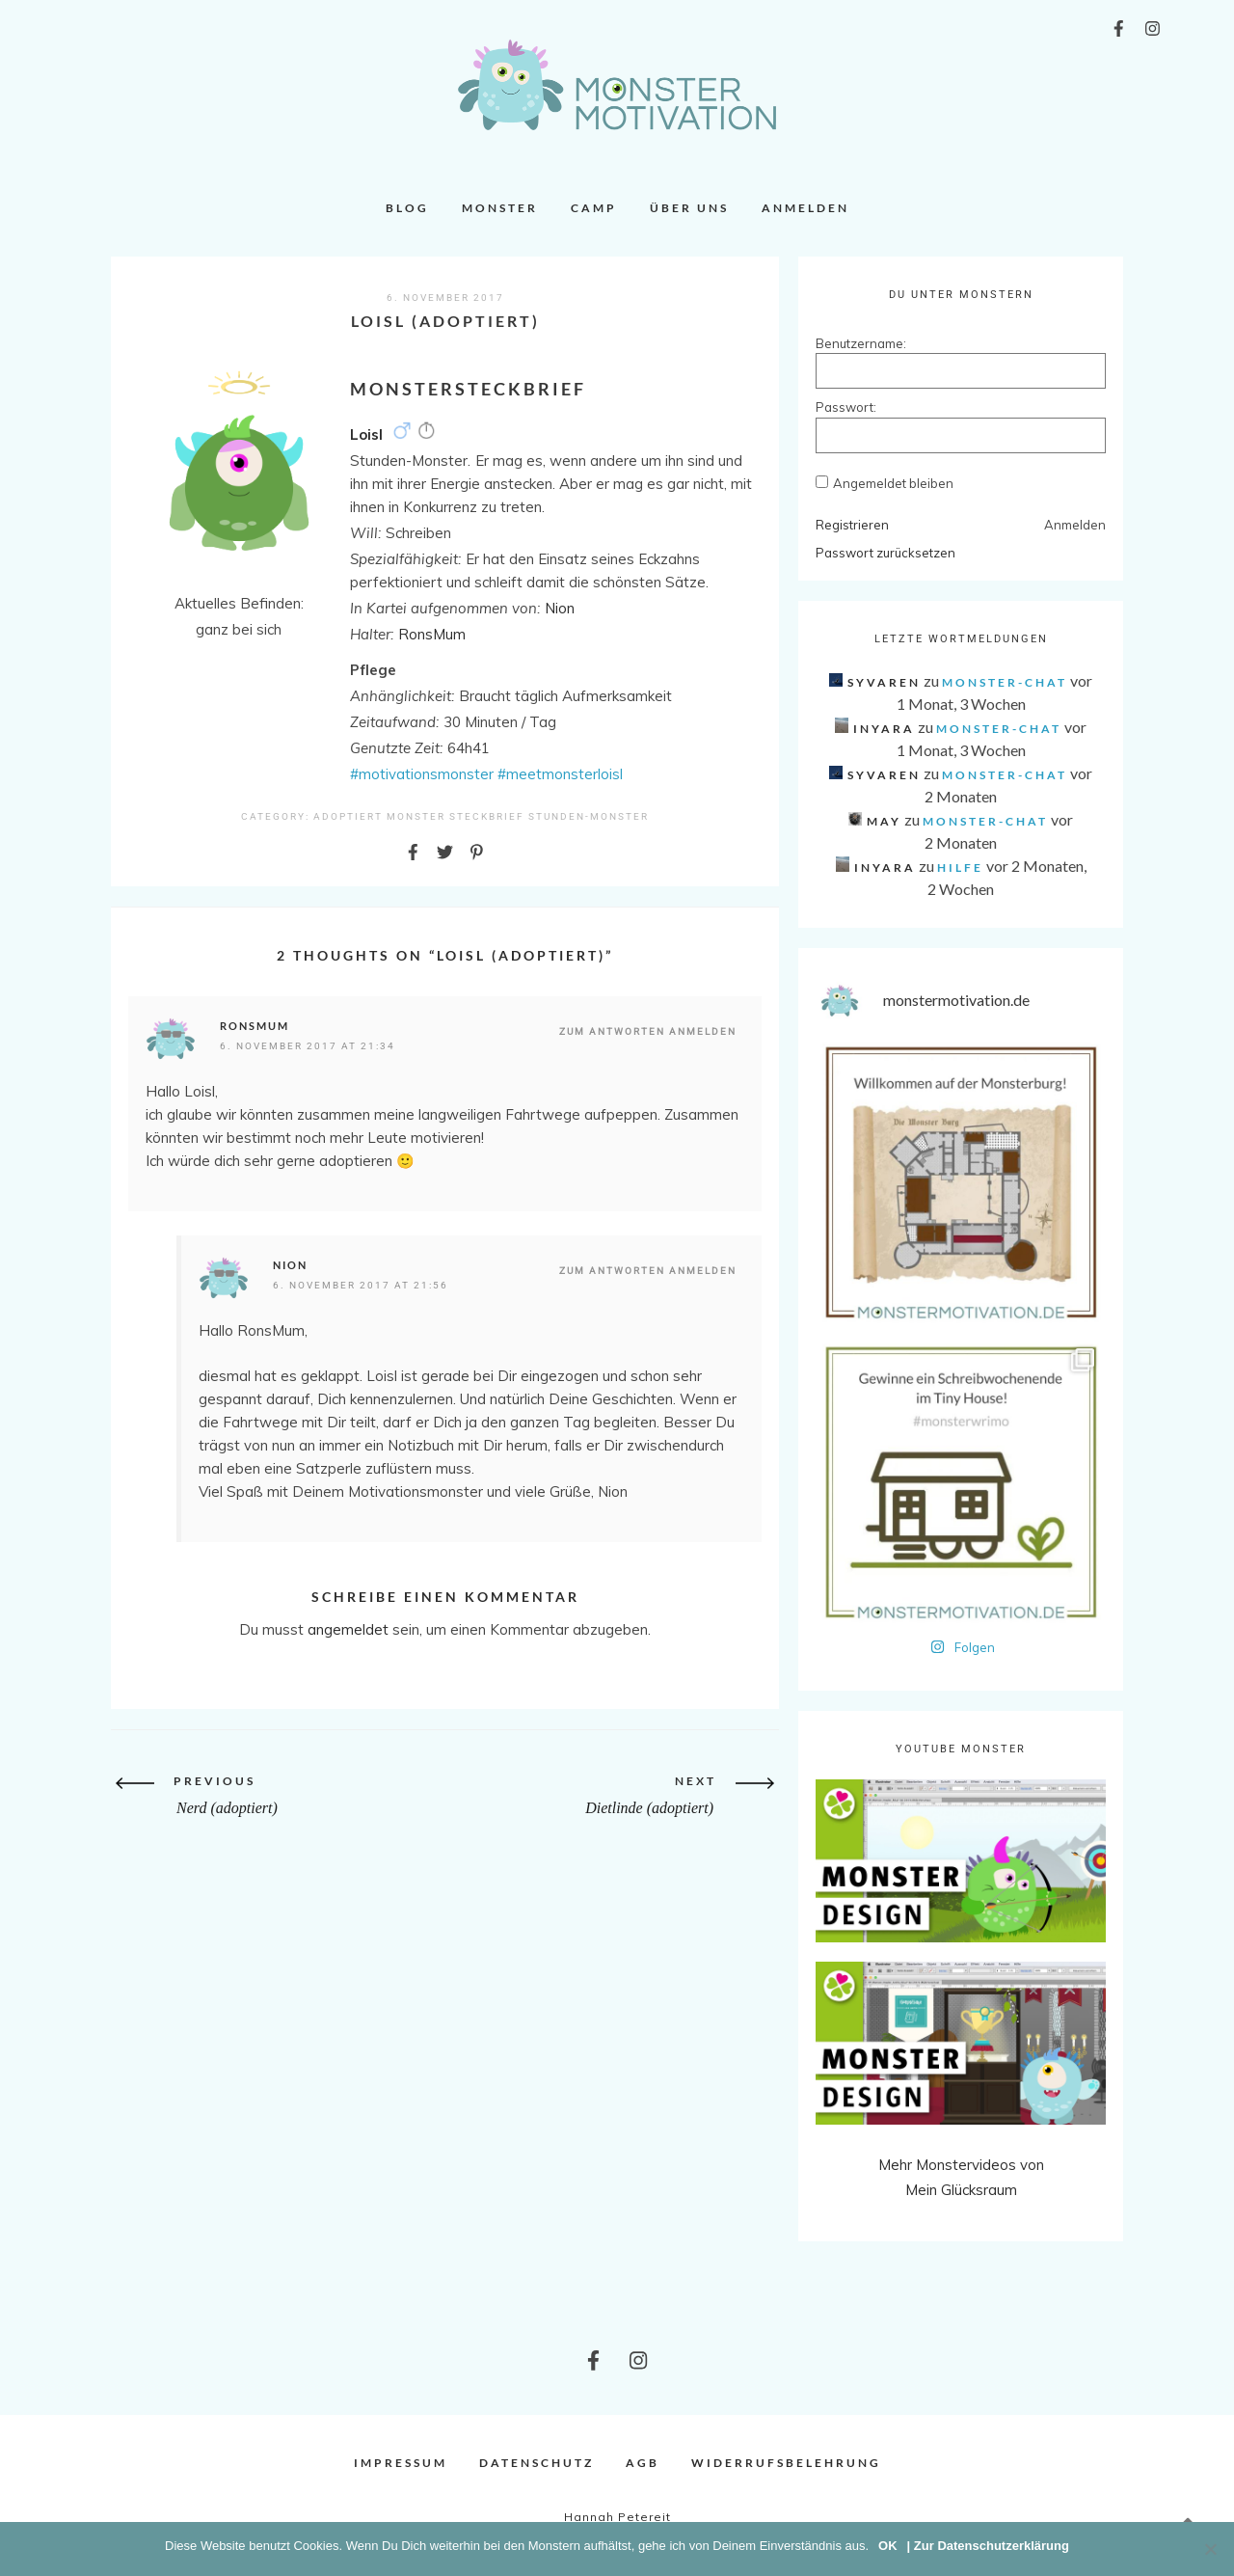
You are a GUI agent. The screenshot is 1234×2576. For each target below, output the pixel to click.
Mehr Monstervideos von (961, 2165)
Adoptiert (348, 816)
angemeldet (348, 1629)
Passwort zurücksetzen (885, 552)
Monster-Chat (1004, 682)
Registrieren (852, 524)
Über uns (689, 208)
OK (888, 2545)
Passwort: (846, 407)
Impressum (400, 2462)
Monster (500, 208)
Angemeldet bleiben (893, 483)
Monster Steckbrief (455, 816)
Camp (594, 208)
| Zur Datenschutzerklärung (988, 2545)
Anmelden (805, 208)
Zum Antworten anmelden (648, 1031)
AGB (642, 2462)
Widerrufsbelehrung (786, 2462)
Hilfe (960, 867)
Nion (290, 1265)
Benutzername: (849, 343)
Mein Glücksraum (961, 2190)
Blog (407, 208)
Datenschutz (536, 2462)
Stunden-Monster (588, 816)
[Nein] (1210, 2549)
